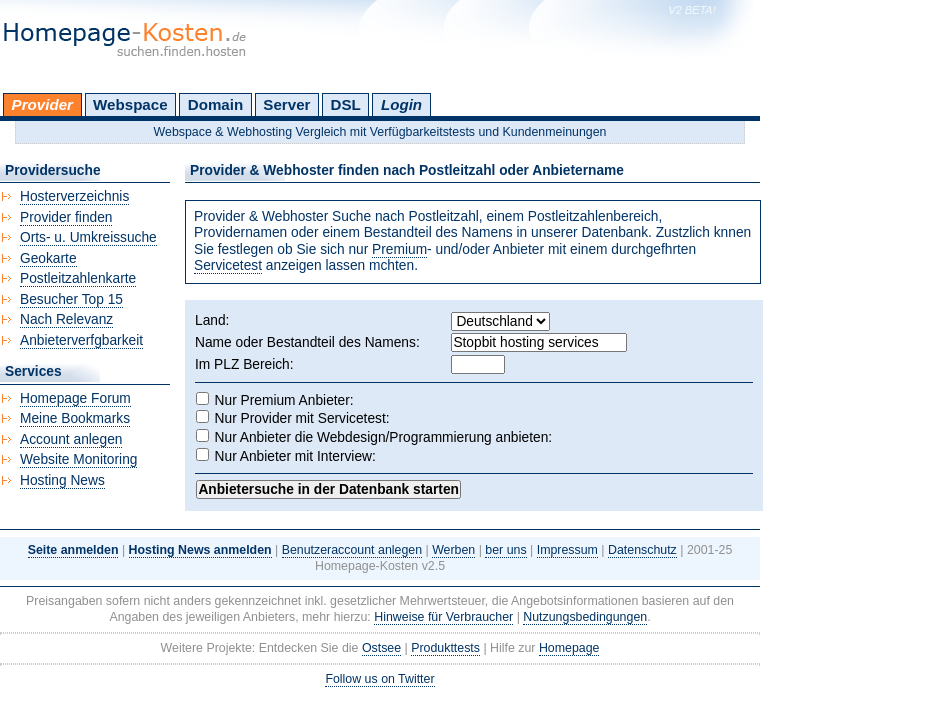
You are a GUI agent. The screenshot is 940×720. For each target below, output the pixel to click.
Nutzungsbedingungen (585, 617)
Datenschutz (642, 550)
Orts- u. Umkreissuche (88, 237)
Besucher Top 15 (71, 299)
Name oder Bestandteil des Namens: (307, 342)
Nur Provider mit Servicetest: (302, 418)
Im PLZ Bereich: (244, 364)
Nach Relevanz (66, 319)
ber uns (505, 550)
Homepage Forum (75, 398)
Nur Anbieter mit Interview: (295, 456)
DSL (346, 104)
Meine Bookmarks (75, 418)
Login (401, 104)
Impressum (567, 550)
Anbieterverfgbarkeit (81, 340)
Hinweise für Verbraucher (443, 617)
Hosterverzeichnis (74, 196)
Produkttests (445, 648)
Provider (42, 104)
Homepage (569, 648)
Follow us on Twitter (379, 679)
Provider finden (66, 217)
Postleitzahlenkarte (78, 278)
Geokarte (48, 258)
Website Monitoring (78, 459)
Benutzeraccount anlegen (352, 550)
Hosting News (62, 480)
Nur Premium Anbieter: (284, 400)
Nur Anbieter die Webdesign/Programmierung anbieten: (384, 437)
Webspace (130, 104)
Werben (453, 550)
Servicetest (228, 265)
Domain (215, 104)
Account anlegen (71, 439)
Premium (399, 249)
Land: (212, 320)
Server (286, 104)
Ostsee (381, 648)
